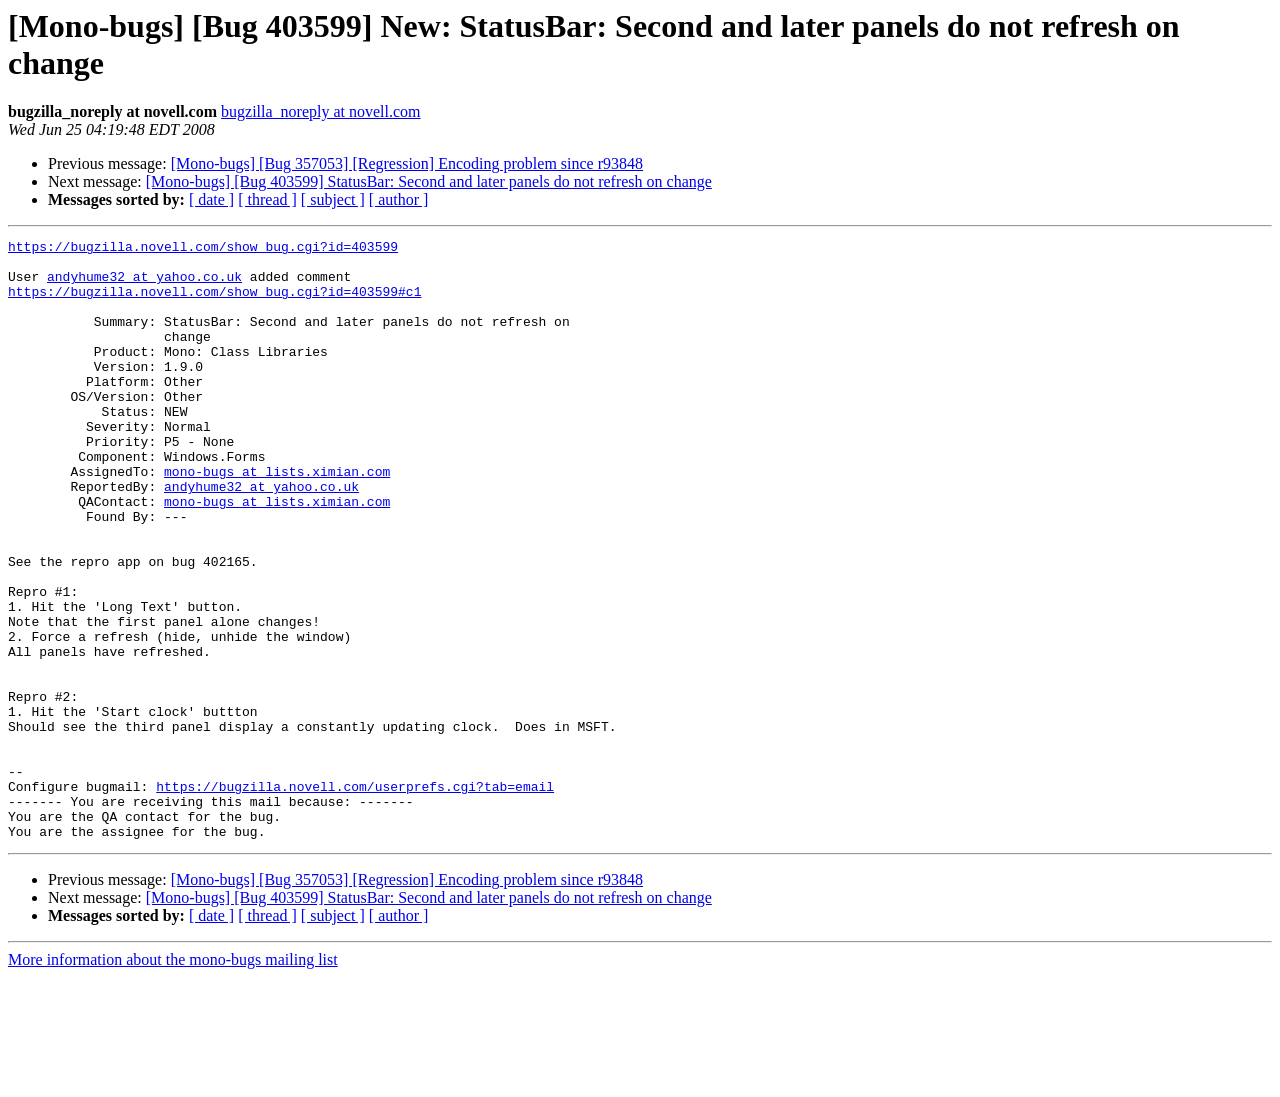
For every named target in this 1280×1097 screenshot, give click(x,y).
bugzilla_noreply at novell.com (321, 111)
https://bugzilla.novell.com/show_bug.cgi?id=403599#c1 (214, 303)
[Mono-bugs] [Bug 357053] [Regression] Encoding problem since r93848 (407, 163)
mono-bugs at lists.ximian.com (277, 519)
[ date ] (211, 199)
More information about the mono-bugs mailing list (173, 1079)
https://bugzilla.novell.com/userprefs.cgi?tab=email (355, 897)
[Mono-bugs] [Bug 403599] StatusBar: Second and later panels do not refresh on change (429, 181)
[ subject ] (333, 199)
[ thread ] (267, 199)
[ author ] (399, 199)
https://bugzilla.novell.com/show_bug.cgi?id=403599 (203, 249)
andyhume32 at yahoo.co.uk (144, 285)
